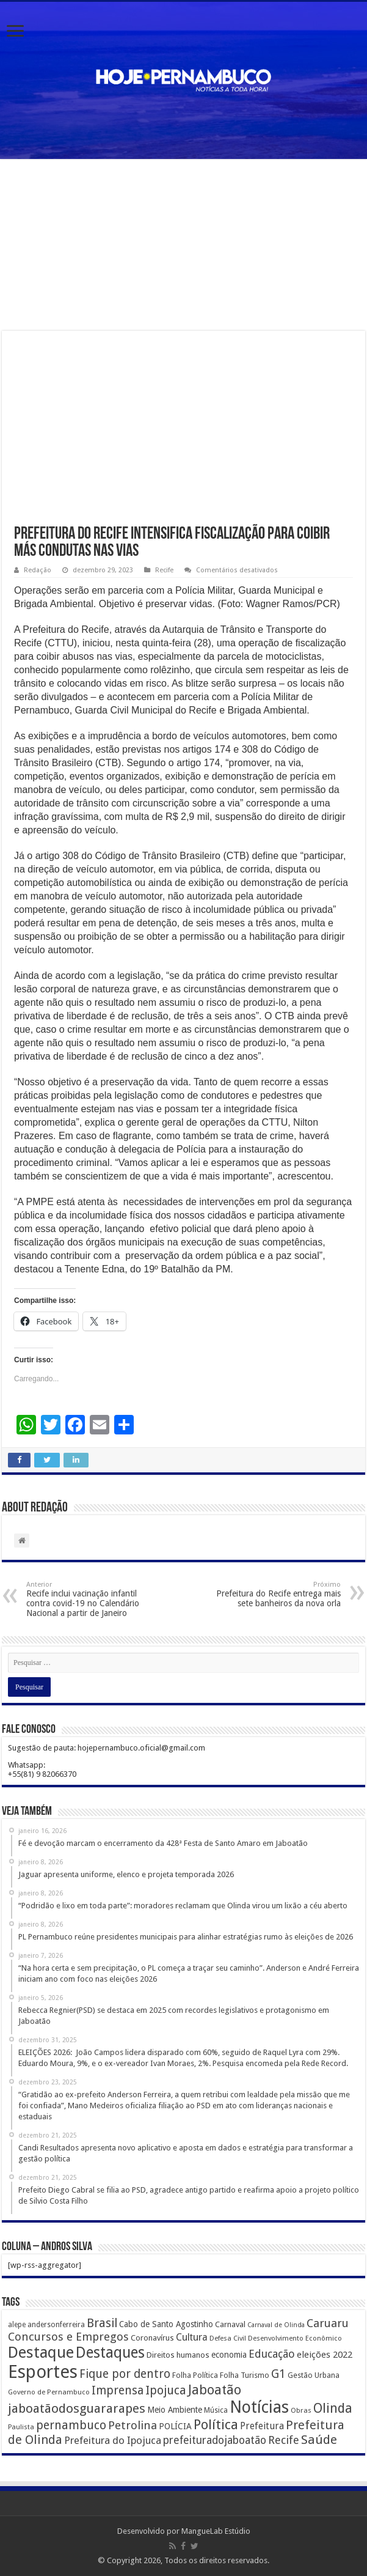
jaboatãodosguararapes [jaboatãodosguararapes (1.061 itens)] (76, 2408)
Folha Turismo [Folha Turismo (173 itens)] (244, 2375)
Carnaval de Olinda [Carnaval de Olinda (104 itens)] (276, 2325)
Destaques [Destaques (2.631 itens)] (110, 2352)
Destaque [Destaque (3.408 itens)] (41, 2352)
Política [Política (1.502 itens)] (216, 2424)
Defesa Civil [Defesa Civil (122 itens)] (227, 2338)
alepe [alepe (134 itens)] (17, 2324)
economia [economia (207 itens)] (229, 2355)
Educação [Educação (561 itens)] (272, 2353)
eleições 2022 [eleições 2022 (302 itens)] (324, 2354)
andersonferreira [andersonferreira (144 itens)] (56, 2324)
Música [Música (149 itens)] (216, 2410)
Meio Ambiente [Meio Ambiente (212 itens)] (174, 2410)
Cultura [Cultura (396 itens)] (192, 2337)
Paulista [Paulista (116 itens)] (21, 2427)
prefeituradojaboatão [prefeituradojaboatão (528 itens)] (214, 2440)
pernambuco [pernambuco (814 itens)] (71, 2425)
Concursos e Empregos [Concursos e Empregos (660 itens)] (68, 2336)
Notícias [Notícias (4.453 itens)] (259, 2406)
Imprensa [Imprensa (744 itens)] (118, 2390)
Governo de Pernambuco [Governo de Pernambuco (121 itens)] (49, 2392)
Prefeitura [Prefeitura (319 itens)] (262, 2426)
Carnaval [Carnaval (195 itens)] (230, 2324)
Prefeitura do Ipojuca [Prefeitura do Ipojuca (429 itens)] (112, 2440)
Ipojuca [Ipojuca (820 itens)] (165, 2390)
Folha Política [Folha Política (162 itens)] (195, 2375)
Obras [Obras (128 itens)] (301, 2410)
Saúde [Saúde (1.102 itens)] (319, 2439)
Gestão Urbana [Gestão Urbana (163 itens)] (314, 2375)
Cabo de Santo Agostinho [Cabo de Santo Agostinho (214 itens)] (166, 2324)
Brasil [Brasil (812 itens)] (102, 2323)
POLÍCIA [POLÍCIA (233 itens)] (175, 2426)
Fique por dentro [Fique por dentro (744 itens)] (124, 2374)
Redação (37, 570)
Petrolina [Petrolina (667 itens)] (132, 2425)
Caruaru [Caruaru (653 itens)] (328, 2323)
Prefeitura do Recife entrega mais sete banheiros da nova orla (278, 1594)
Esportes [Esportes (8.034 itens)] (43, 2371)
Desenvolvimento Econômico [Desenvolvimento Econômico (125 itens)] (295, 2338)
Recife (164, 570)
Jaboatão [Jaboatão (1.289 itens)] (214, 2389)
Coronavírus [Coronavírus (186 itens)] (152, 2337)
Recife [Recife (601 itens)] (283, 2440)
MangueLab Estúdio (215, 2531)
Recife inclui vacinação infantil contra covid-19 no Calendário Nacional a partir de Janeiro (88, 1599)
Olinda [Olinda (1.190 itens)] (332, 2408)
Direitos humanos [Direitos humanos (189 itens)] (178, 2355)
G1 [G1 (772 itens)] (278, 2374)
